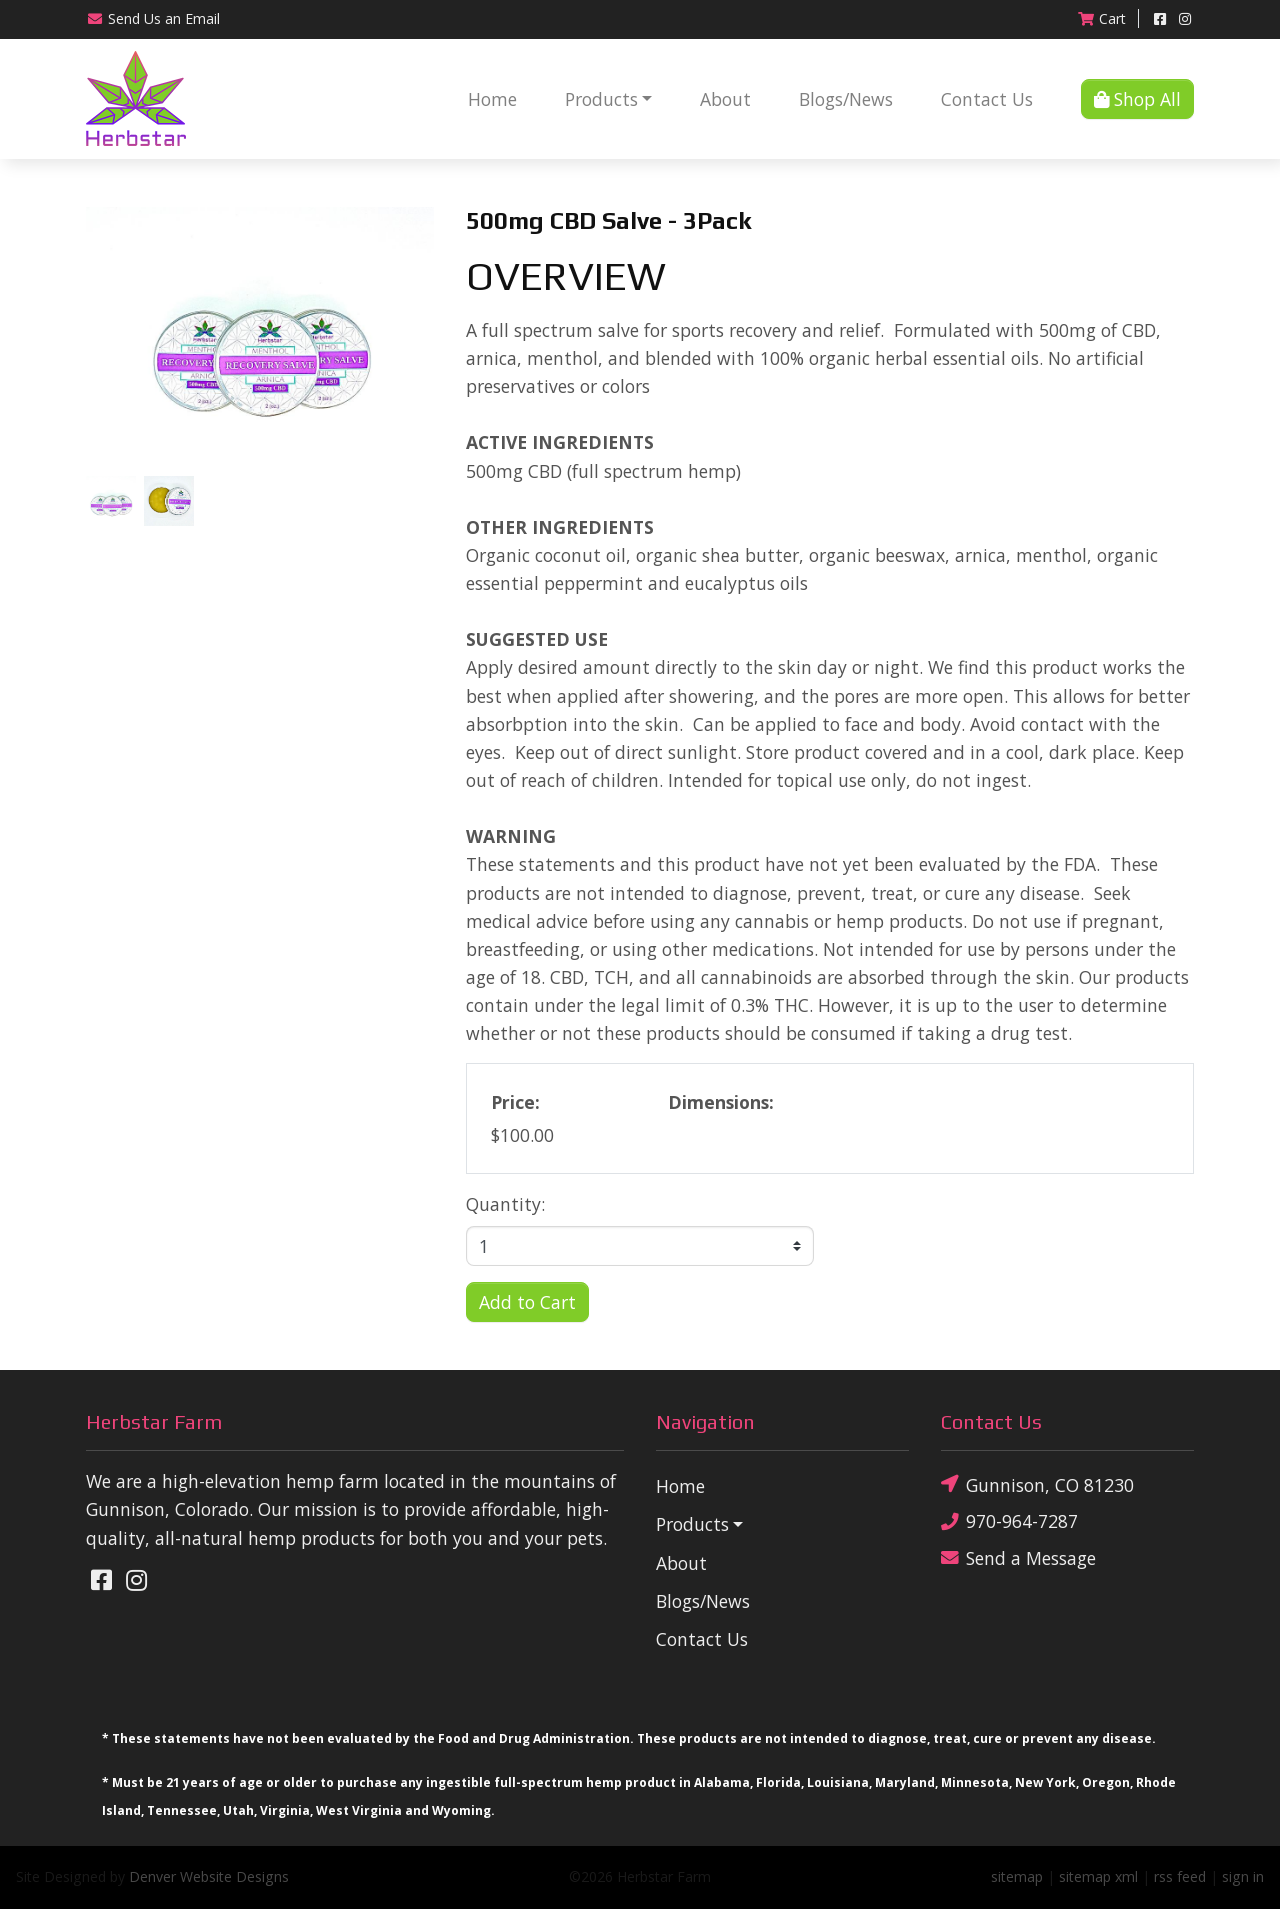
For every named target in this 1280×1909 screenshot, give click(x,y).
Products (601, 99)
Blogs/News (846, 99)
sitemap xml (1098, 1876)
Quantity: (505, 1204)
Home (492, 99)
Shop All (1137, 99)
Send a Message (1018, 1557)
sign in (1243, 1876)
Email (153, 18)
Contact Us (987, 99)
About (725, 99)
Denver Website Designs (209, 1876)
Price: (515, 1102)
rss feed (1180, 1876)
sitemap (1017, 1876)
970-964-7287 (1009, 1521)
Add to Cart (527, 1302)
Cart (1101, 18)
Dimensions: (721, 1102)
